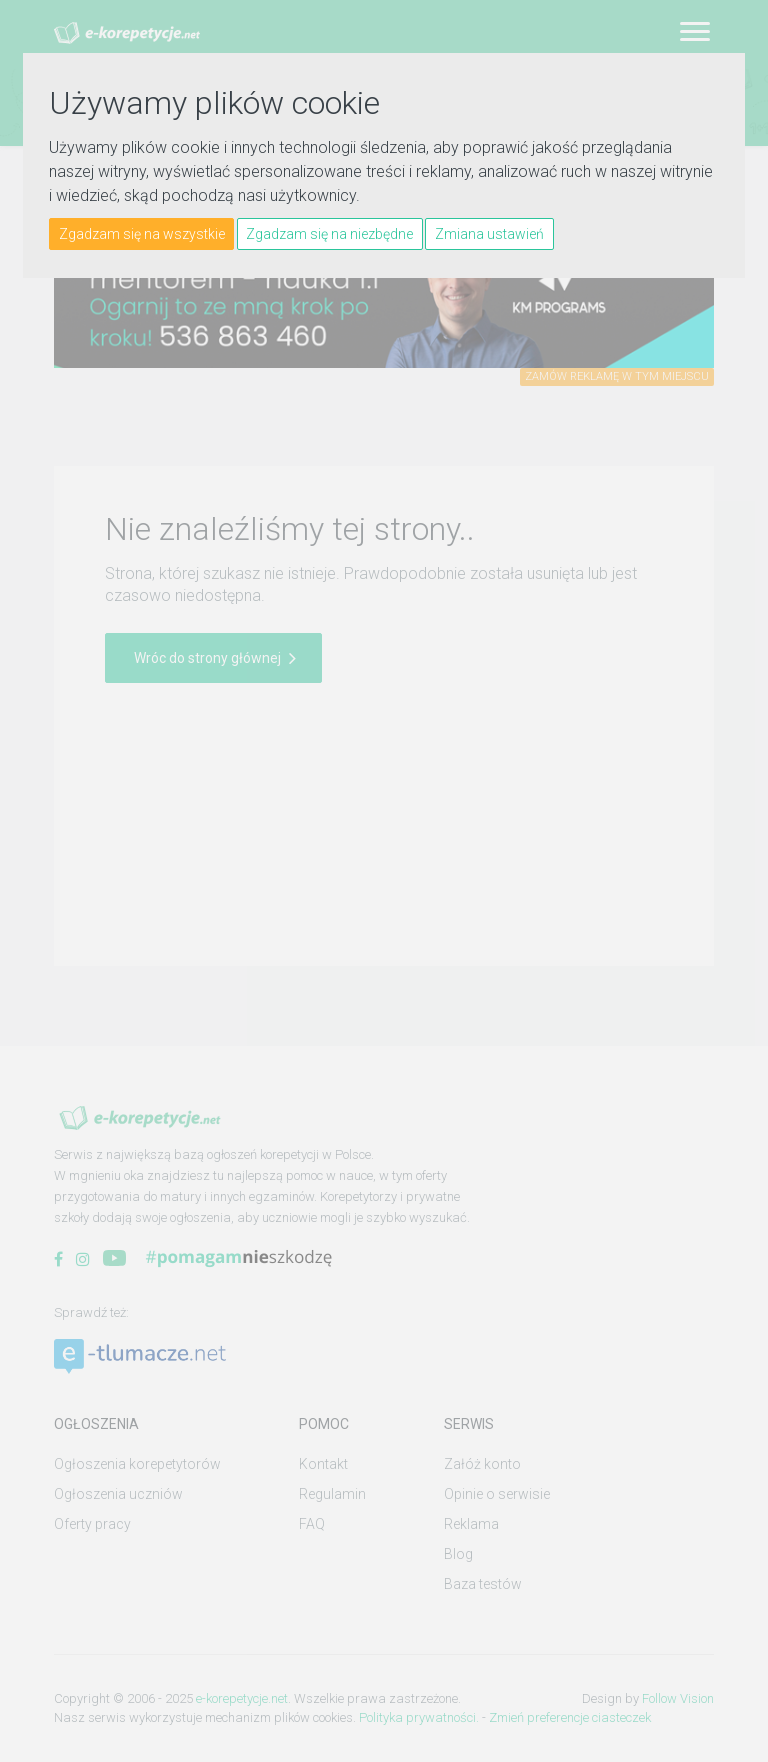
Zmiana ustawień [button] (489, 234)
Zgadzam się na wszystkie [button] (142, 234)
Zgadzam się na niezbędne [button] (329, 234)
